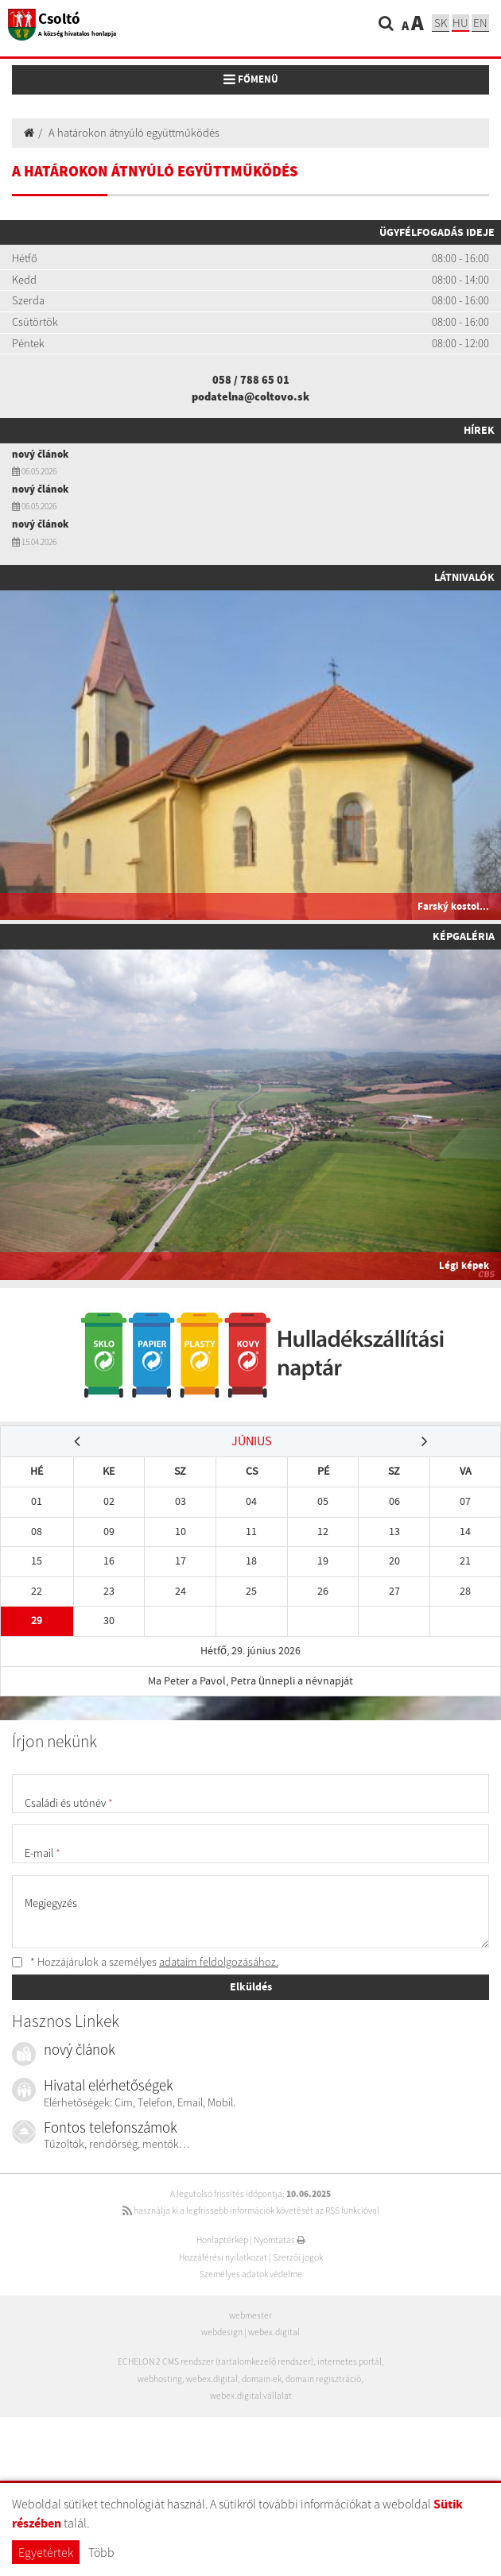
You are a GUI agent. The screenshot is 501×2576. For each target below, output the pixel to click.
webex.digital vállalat (251, 2395)
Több (101, 2552)
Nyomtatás (279, 2239)
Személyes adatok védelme (251, 2274)
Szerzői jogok (298, 2257)
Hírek (479, 430)
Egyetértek (45, 2552)
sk (440, 22)
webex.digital (274, 2332)
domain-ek (262, 2379)
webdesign (222, 2332)
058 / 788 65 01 (250, 380)
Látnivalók (464, 577)
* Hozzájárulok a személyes (145, 1962)
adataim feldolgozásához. (218, 1962)
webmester (250, 2315)
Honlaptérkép (222, 2239)
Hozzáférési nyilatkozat (223, 2257)
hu (460, 22)
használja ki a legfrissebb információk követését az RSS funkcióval (250, 2210)
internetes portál (349, 2361)
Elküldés (251, 1986)
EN (480, 22)
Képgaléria (464, 936)
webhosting (160, 2379)
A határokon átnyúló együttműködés (134, 133)
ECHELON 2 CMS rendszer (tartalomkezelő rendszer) (215, 2361)
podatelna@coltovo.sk (250, 396)
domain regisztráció (323, 2379)
